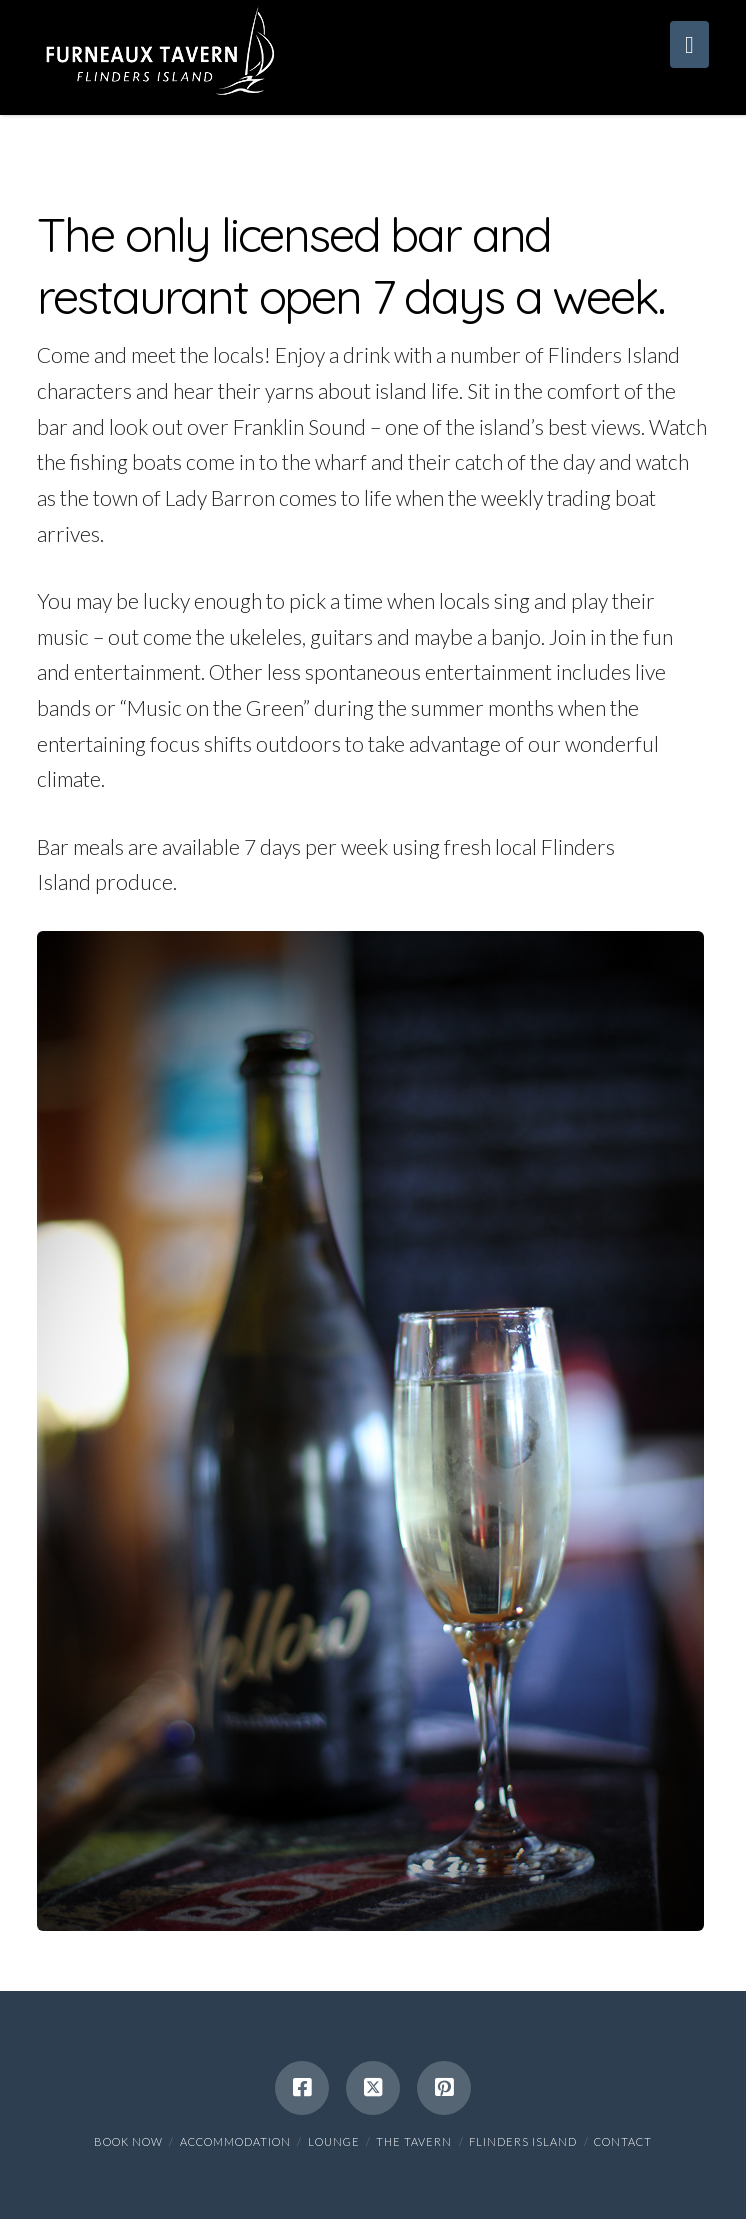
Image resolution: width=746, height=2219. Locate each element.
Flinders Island (523, 2141)
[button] (689, 44)
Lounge (334, 2141)
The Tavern (414, 2141)
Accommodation (235, 2141)
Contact (623, 2141)
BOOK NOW (128, 2141)
